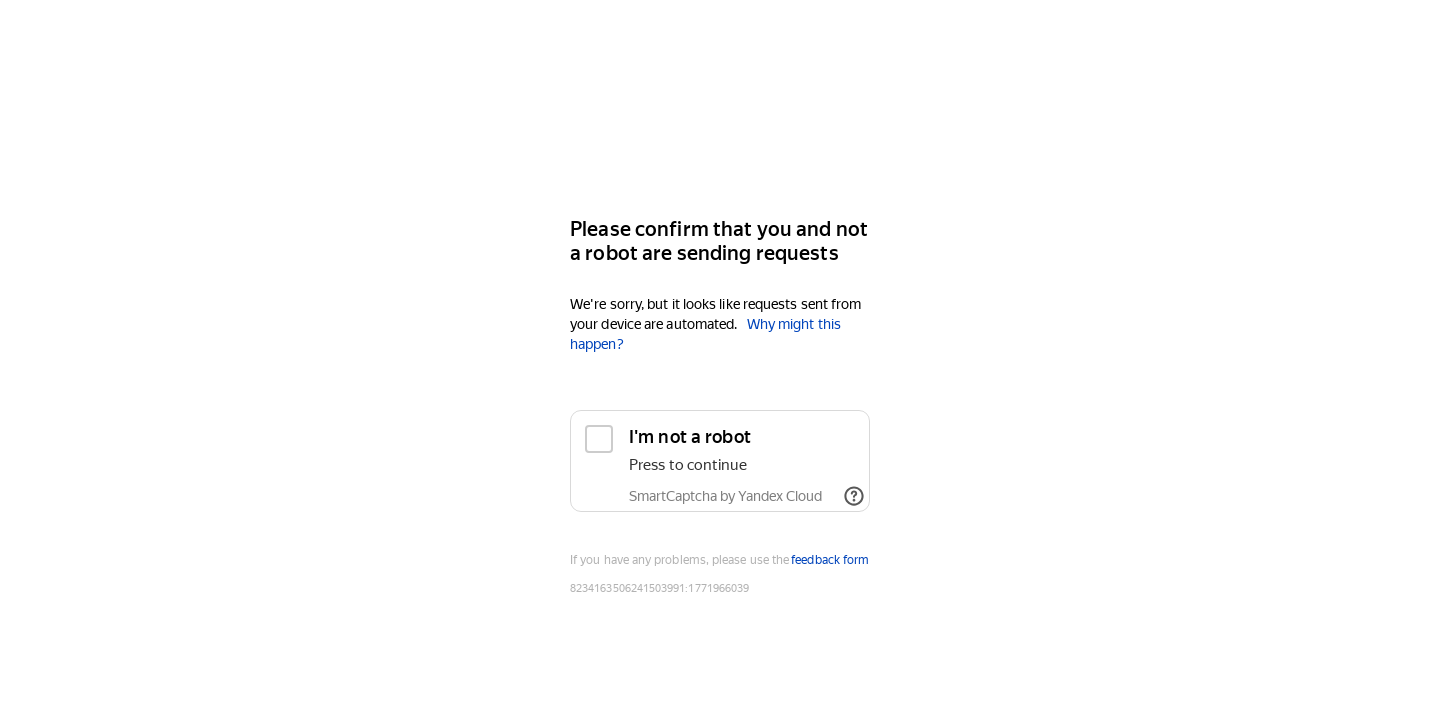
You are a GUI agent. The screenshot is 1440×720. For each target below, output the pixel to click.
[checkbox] (720, 461)
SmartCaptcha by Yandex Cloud (725, 496)
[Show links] (854, 496)
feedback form (830, 560)
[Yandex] (720, 141)
